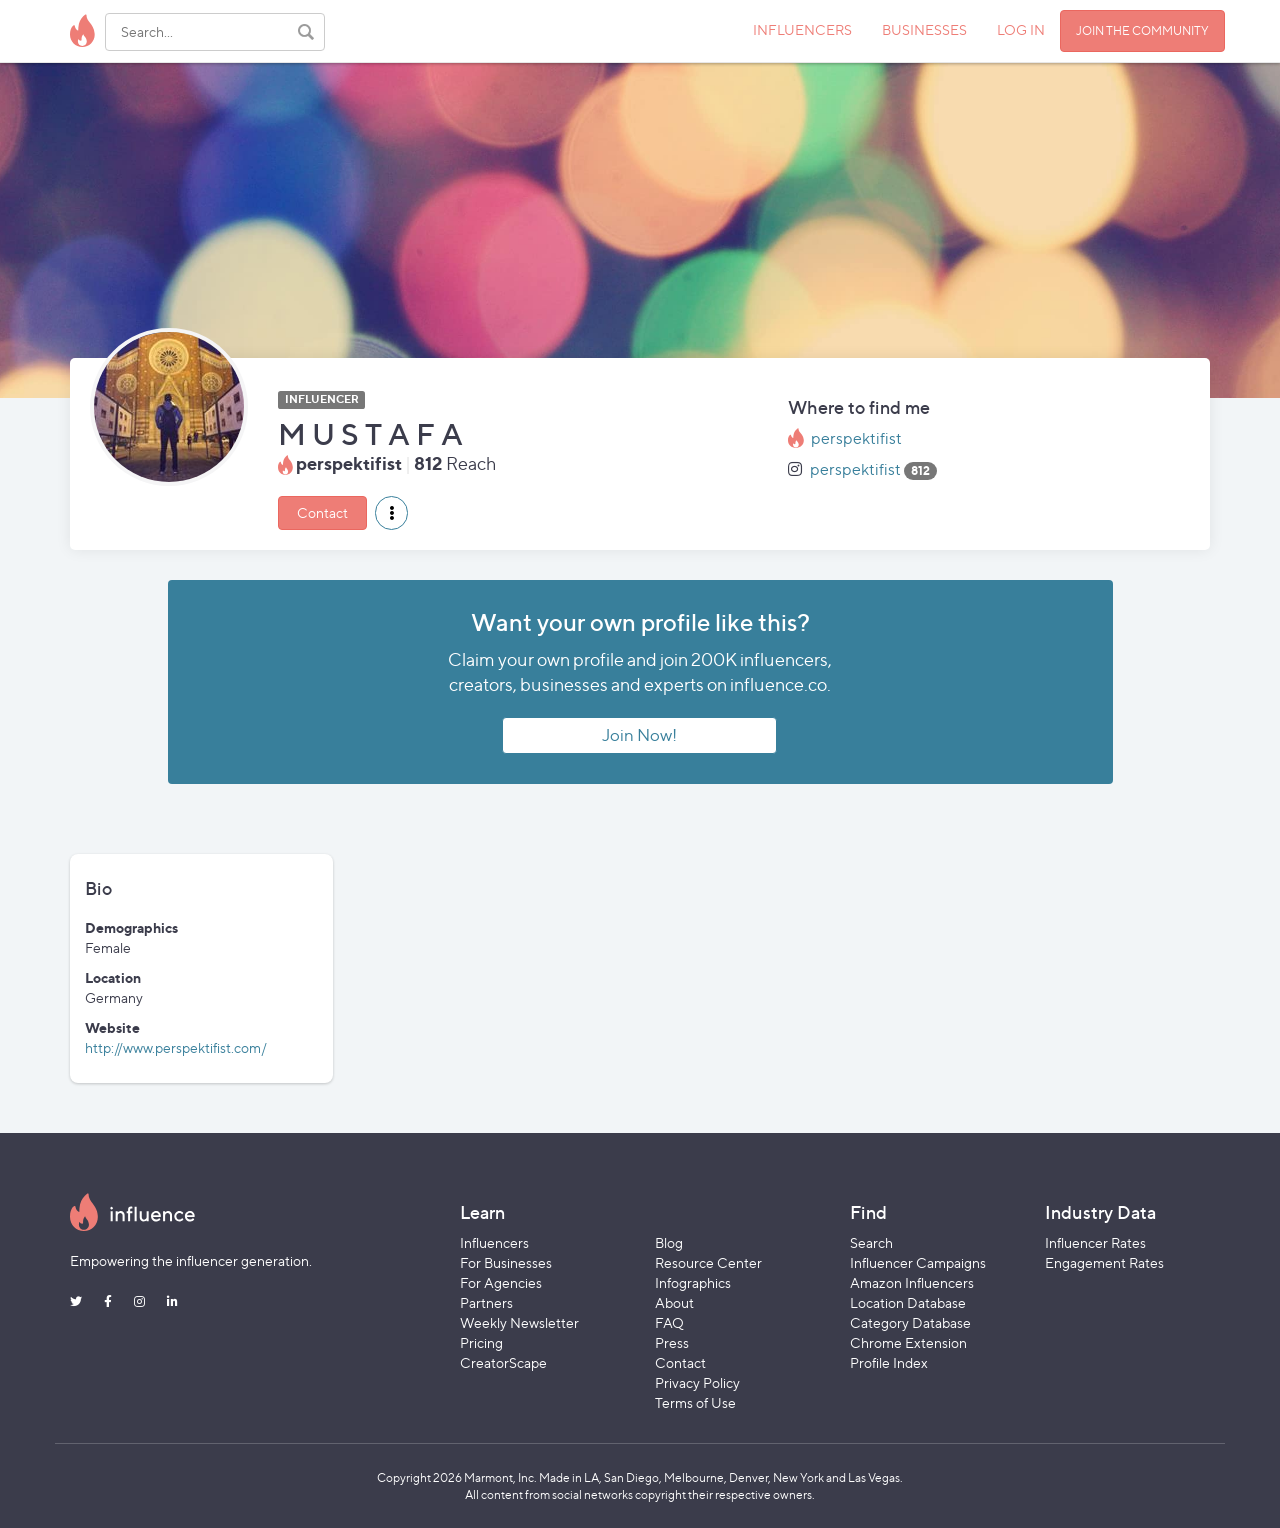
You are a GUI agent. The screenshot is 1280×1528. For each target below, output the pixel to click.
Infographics (693, 1282)
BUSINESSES (924, 29)
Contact (322, 512)
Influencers (494, 1242)
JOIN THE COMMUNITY (1142, 30)
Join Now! (639, 735)
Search (871, 1242)
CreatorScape (503, 1362)
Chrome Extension (908, 1342)
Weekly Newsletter (519, 1322)
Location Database (908, 1302)
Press (672, 1342)
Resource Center (708, 1262)
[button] (391, 513)
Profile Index (889, 1362)
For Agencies (501, 1282)
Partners (486, 1302)
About (674, 1302)
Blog (669, 1242)
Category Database (910, 1322)
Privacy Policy (697, 1382)
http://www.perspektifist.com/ (176, 1047)
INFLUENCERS (802, 29)
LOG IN (1021, 29)
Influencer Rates (1095, 1242)
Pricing (481, 1342)
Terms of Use (695, 1402)
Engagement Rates (1104, 1262)
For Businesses (506, 1262)
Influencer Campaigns (918, 1262)
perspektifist (856, 438)
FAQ (669, 1322)
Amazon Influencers (912, 1282)
